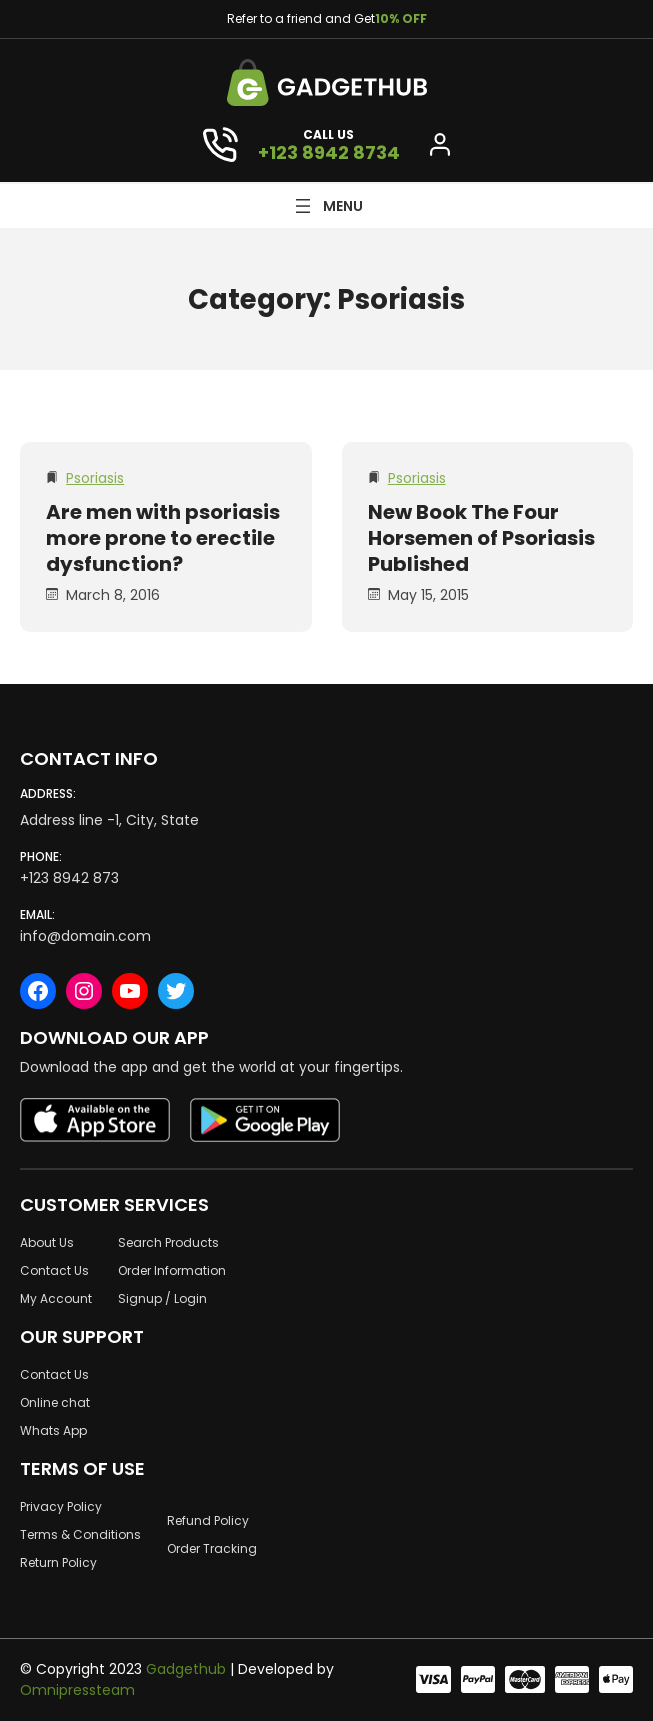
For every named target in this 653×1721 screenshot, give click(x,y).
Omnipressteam (77, 1690)
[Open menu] (327, 206)
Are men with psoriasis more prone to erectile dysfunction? (163, 538)
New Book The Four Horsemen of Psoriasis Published (481, 538)
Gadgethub (186, 1669)
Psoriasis (95, 478)
